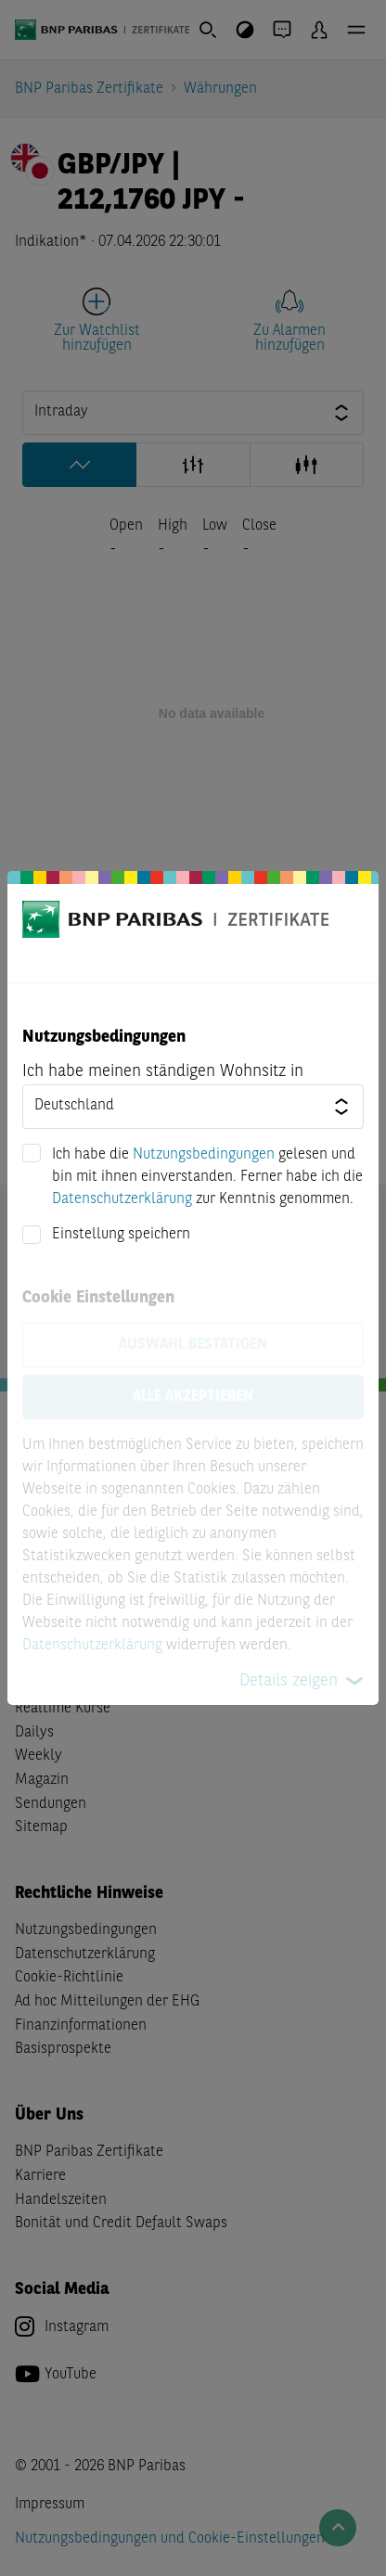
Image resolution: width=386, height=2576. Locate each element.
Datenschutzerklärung (122, 1199)
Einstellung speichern (121, 1234)
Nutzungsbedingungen (204, 1154)
